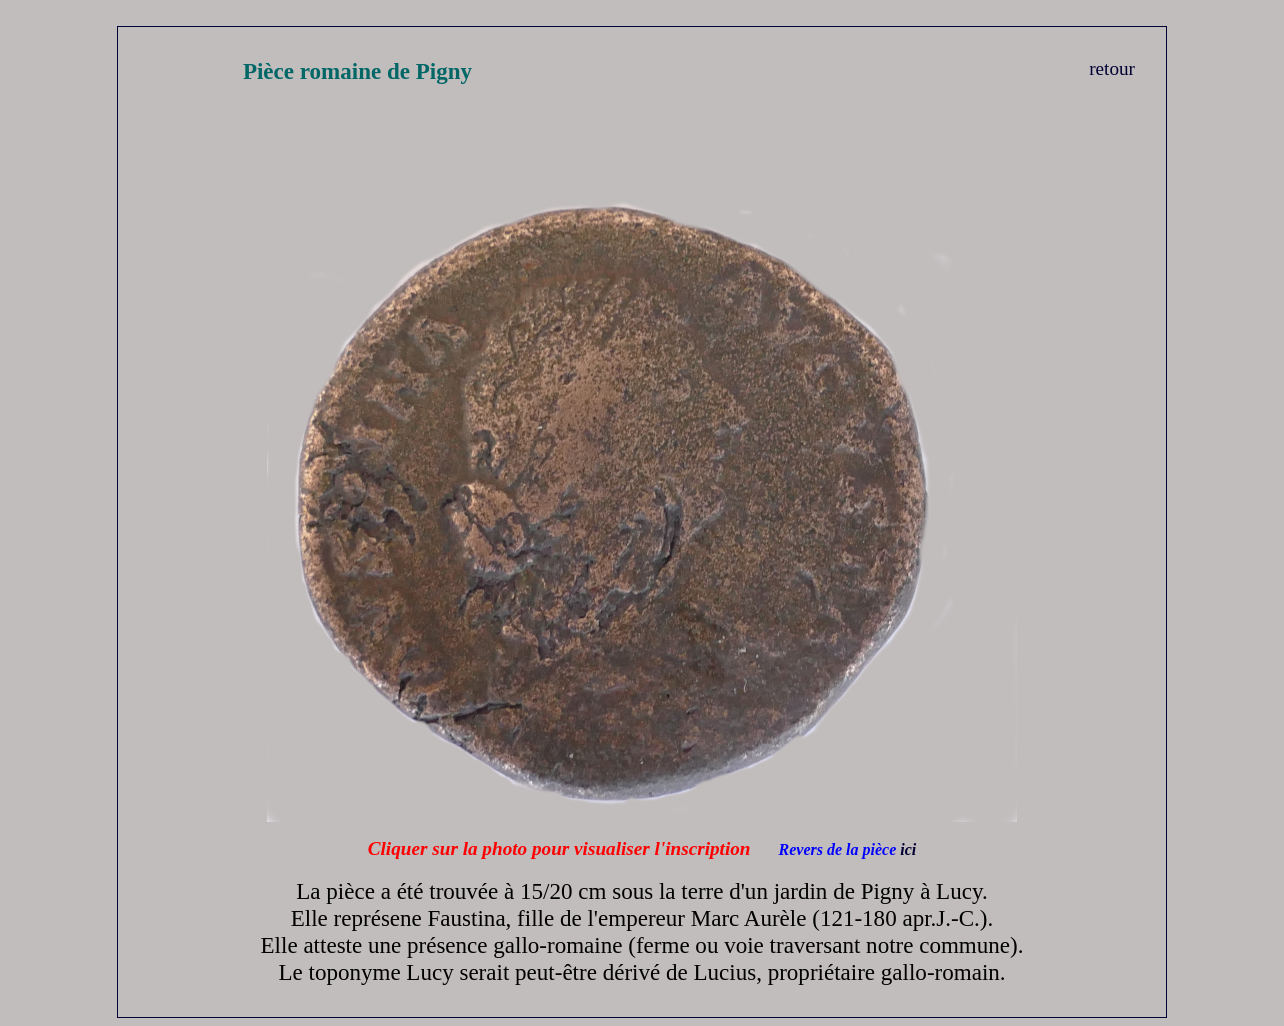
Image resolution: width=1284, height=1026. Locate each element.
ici (908, 849)
